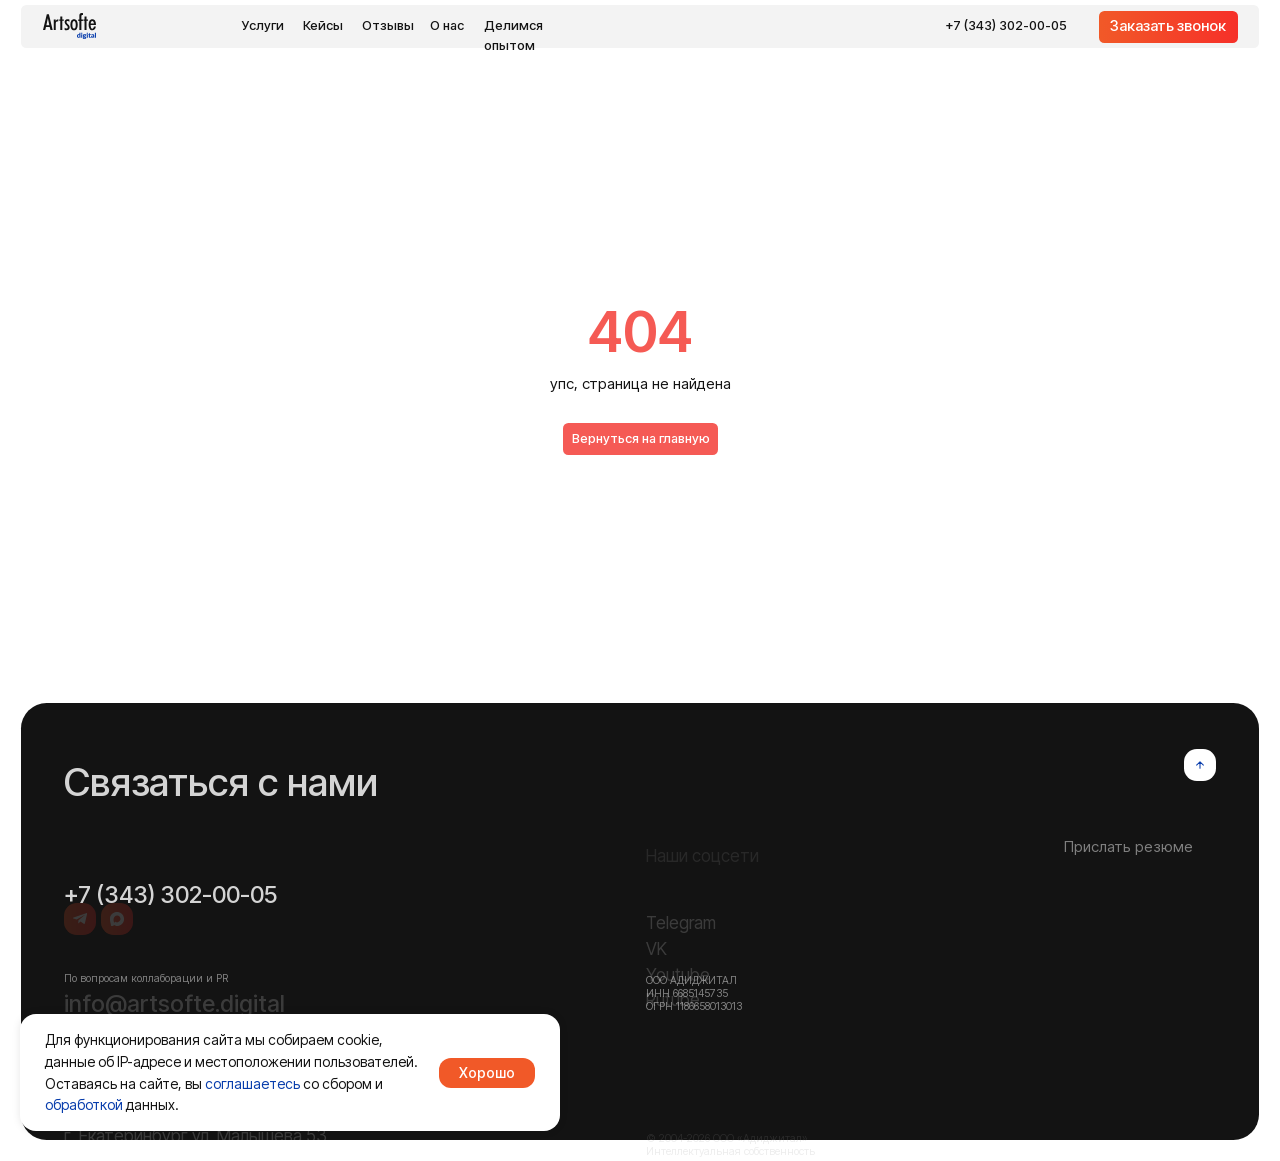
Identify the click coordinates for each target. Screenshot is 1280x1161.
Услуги (263, 25)
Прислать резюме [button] (1128, 887)
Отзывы (388, 25)
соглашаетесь (252, 1083)
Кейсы (323, 25)
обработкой (84, 1104)
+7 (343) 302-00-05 (1006, 25)
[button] (1168, 27)
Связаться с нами (221, 821)
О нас (447, 25)
